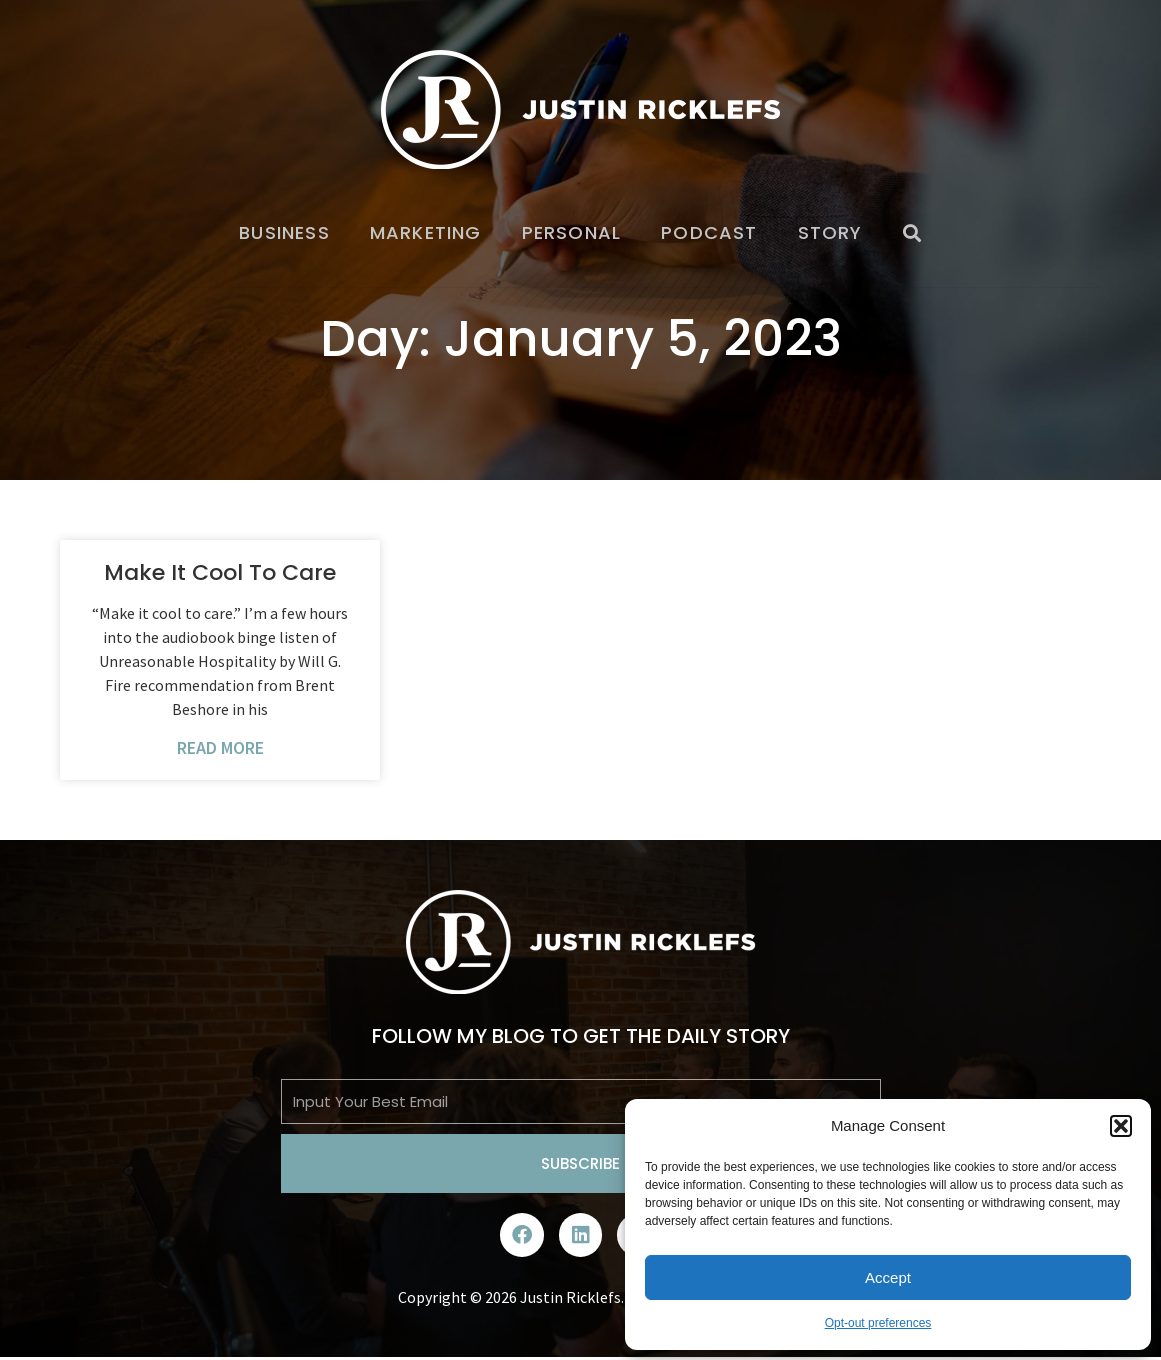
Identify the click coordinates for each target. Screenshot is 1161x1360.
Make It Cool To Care (220, 572)
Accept (888, 1277)
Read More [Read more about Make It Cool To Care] (220, 747)
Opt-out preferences (878, 1323)
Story (830, 232)
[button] (1121, 1126)
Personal (572, 232)
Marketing (426, 232)
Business (284, 232)
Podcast (709, 232)
